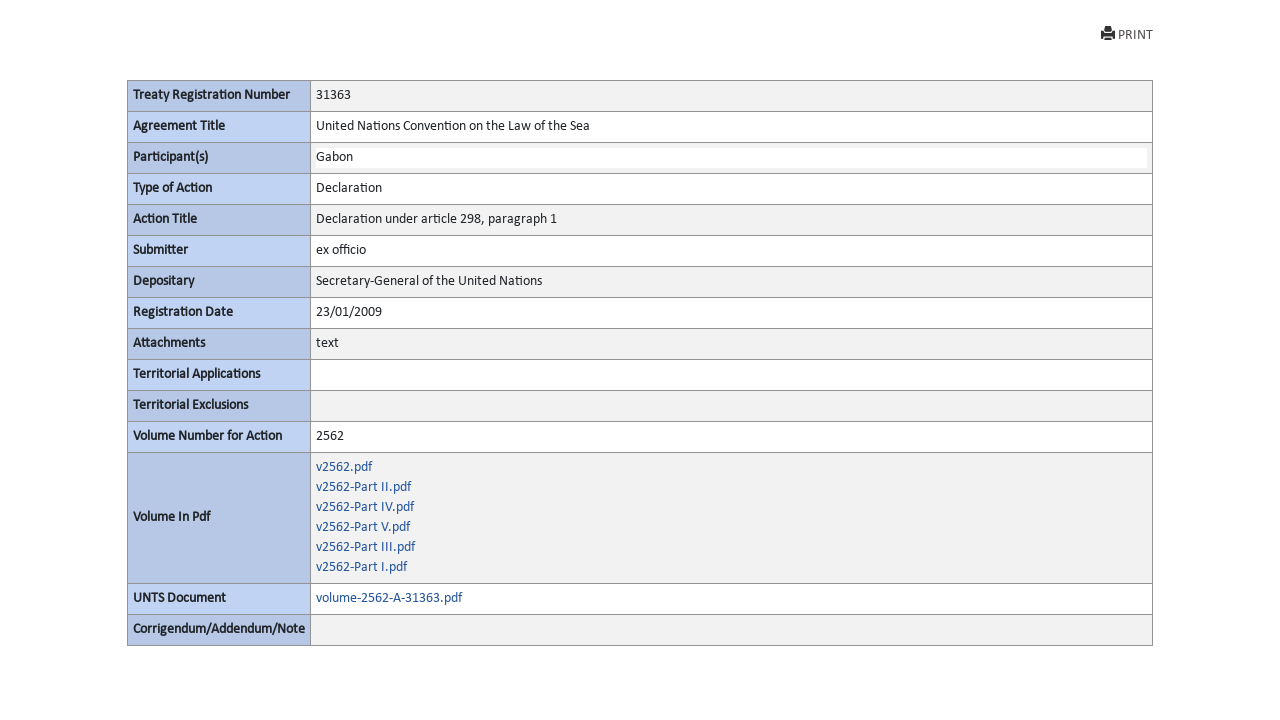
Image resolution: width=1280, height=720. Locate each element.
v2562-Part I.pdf (361, 567)
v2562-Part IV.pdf (365, 507)
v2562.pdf (344, 467)
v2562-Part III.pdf (365, 547)
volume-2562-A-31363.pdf (389, 598)
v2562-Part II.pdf (363, 487)
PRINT (1127, 34)
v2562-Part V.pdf (363, 527)
